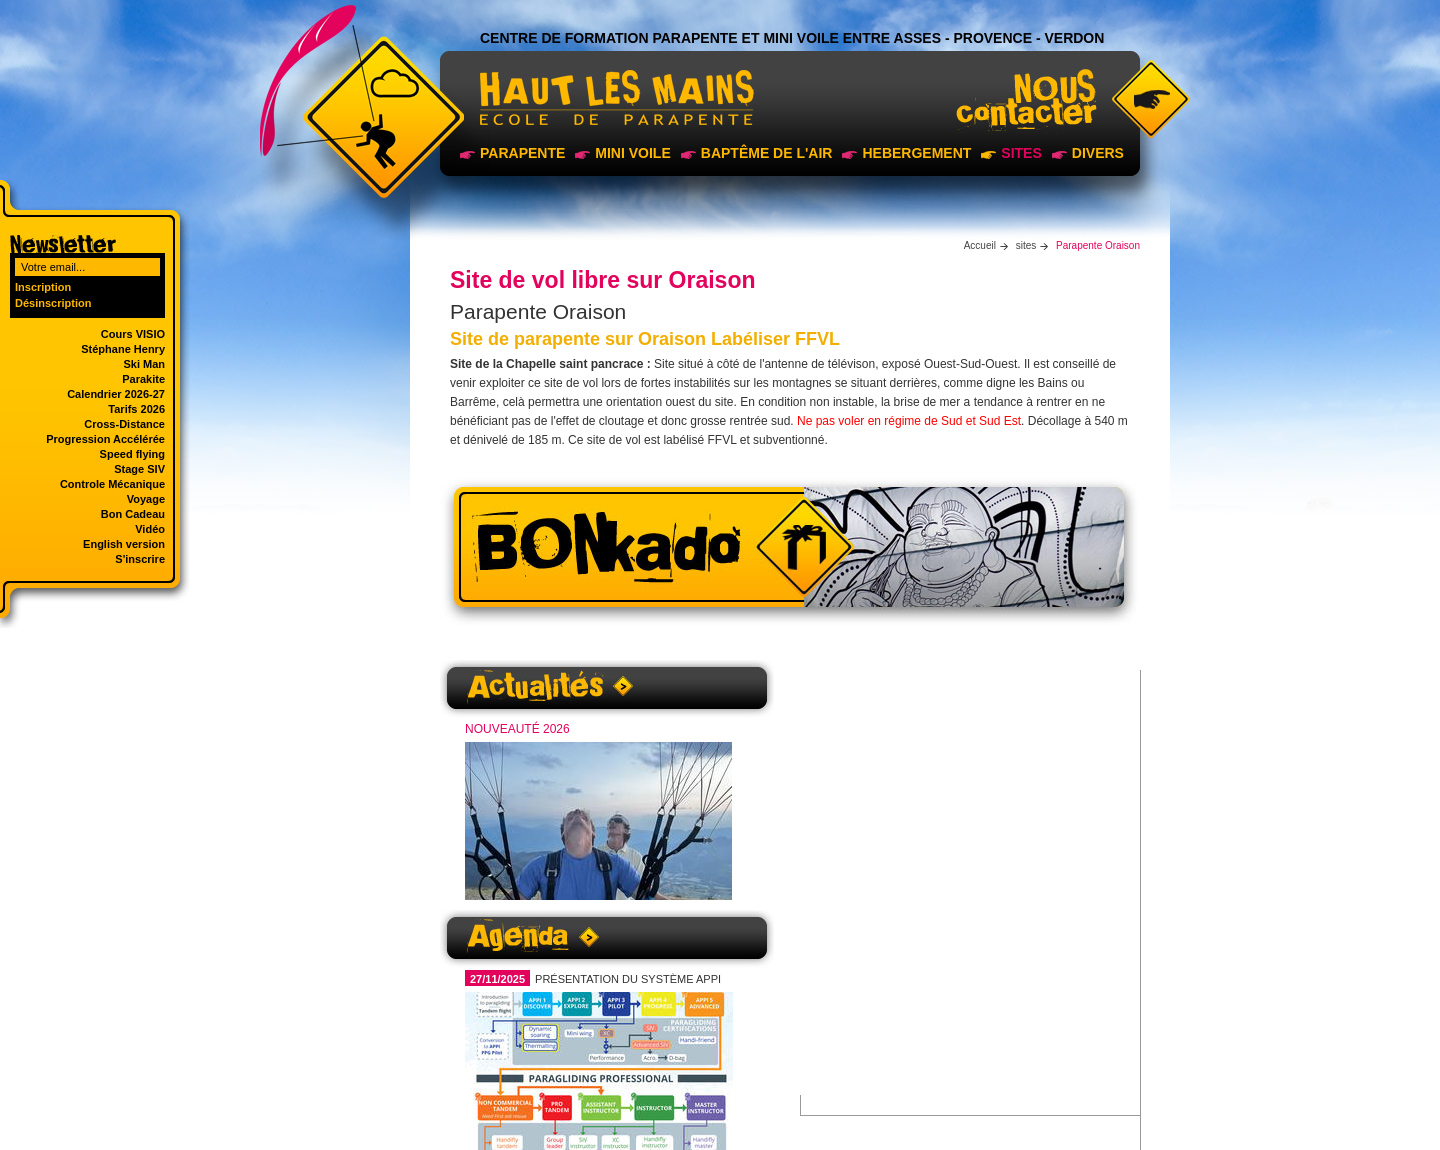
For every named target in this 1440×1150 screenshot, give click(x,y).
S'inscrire (140, 559)
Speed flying (132, 454)
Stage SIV (139, 469)
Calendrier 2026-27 (116, 394)
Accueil (980, 245)
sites (1021, 153)
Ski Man (144, 364)
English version (124, 544)
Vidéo (150, 529)
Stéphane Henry (123, 349)
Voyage (146, 499)
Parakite (143, 379)
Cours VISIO (133, 334)
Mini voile (632, 153)
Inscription (43, 287)
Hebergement (916, 153)
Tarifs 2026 (136, 409)
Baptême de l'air (767, 153)
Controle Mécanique (112, 484)
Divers (1098, 153)
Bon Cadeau (133, 514)
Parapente (522, 153)
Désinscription (53, 303)
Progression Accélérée (105, 439)
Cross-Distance (124, 424)
